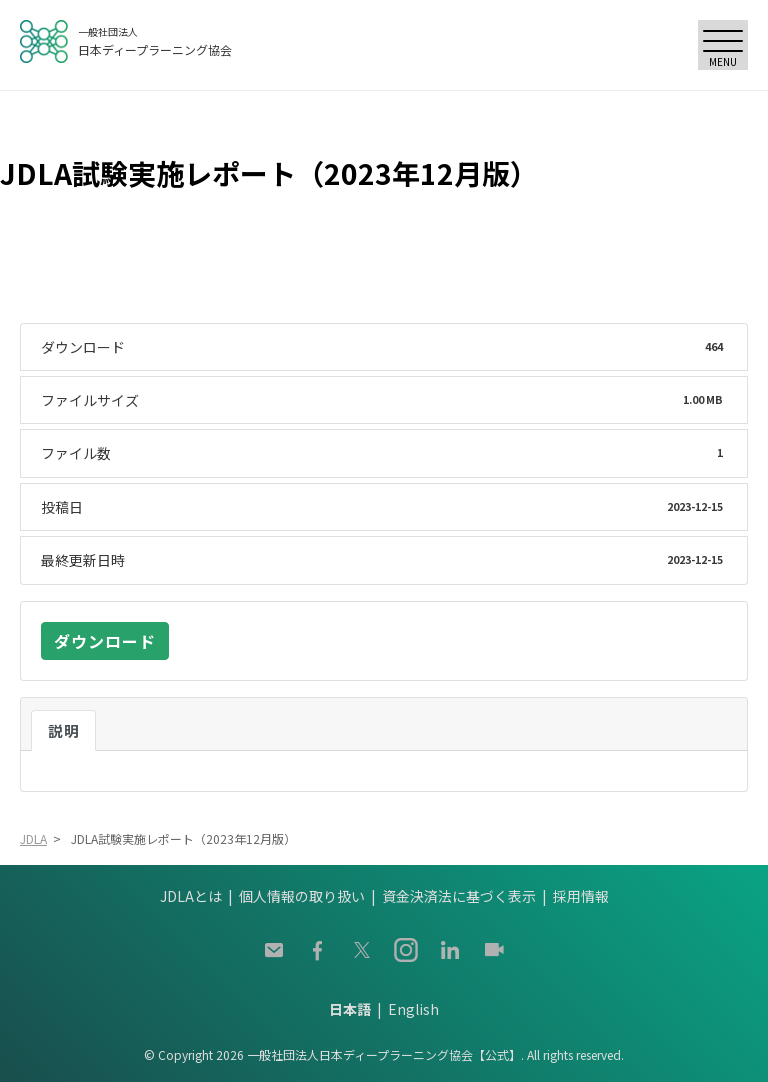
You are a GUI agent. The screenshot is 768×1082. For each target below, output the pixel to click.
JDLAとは (191, 896)
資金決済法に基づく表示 (459, 896)
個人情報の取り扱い (302, 896)
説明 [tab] (63, 730)
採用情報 (581, 896)
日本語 (350, 1009)
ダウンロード (105, 641)
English (413, 1009)
